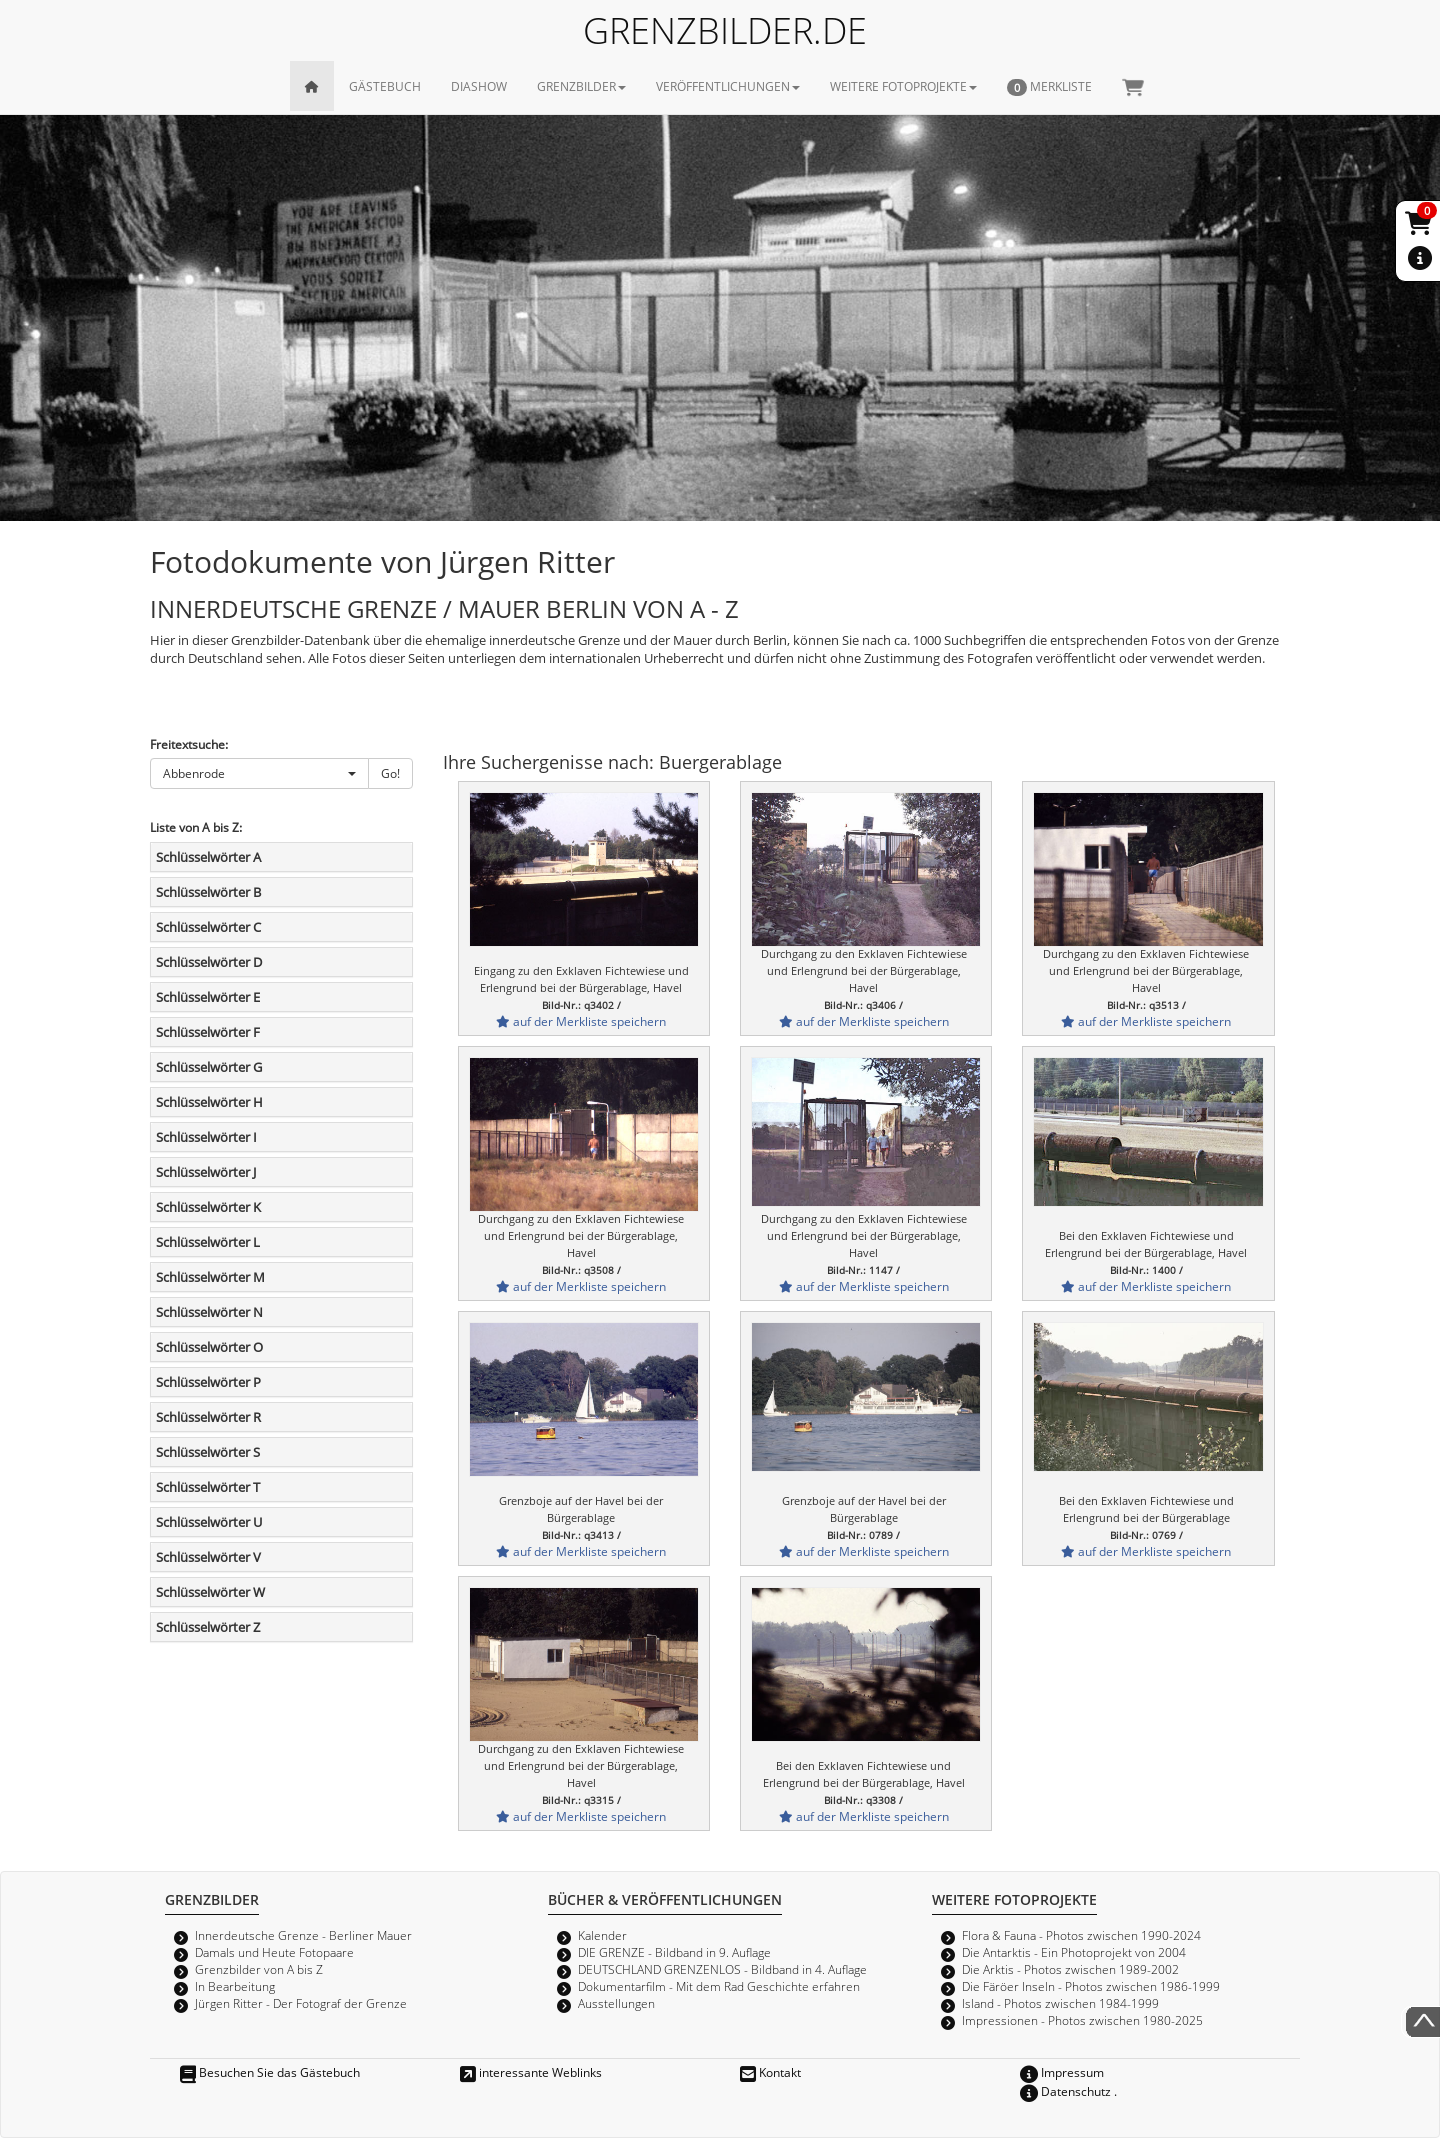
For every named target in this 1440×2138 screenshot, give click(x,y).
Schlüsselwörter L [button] (208, 1242)
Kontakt (770, 2072)
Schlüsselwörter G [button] (209, 1067)
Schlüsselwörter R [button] (208, 1417)
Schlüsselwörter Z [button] (208, 1627)
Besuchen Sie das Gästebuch (270, 2072)
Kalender (602, 1935)
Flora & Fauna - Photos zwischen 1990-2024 (1081, 1935)
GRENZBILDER (581, 86)
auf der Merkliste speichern (581, 1021)
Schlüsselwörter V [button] (208, 1557)
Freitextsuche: (189, 744)
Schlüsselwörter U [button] (209, 1522)
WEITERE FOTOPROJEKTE (903, 86)
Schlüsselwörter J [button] (206, 1172)
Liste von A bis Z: (196, 827)
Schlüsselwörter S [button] (208, 1452)
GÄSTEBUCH (385, 86)
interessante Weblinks (531, 2072)
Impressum (1062, 2072)
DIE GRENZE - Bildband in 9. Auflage (674, 1952)
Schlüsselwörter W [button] (210, 1592)
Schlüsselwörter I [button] (206, 1137)
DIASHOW (479, 86)
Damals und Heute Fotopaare (274, 1952)
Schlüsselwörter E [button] (208, 997)
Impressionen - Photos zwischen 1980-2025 (1082, 2020)
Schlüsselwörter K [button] (208, 1207)
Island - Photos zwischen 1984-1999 (1060, 2003)
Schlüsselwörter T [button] (208, 1487)
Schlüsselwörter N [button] (209, 1312)
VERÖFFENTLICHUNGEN (728, 86)
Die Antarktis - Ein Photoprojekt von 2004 (1074, 1952)
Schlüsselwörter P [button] (208, 1382)
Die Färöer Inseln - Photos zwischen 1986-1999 (1091, 1986)
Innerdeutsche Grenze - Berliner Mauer (303, 1935)
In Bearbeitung (235, 1986)
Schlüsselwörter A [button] (208, 857)
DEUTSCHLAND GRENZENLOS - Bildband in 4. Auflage (722, 1969)
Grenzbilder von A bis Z (259, 1969)
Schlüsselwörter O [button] (209, 1347)
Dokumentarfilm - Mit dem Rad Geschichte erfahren (719, 1986)
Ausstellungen (616, 2003)
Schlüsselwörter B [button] (208, 892)
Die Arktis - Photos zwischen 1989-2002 (1070, 1969)
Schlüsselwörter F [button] (208, 1032)
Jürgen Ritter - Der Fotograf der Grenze (301, 2003)
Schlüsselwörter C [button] (208, 927)
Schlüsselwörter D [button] (209, 962)
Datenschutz (1065, 2091)
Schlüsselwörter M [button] (210, 1277)
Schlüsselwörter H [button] (209, 1102)
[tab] (281, 857)
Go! (390, 773)
